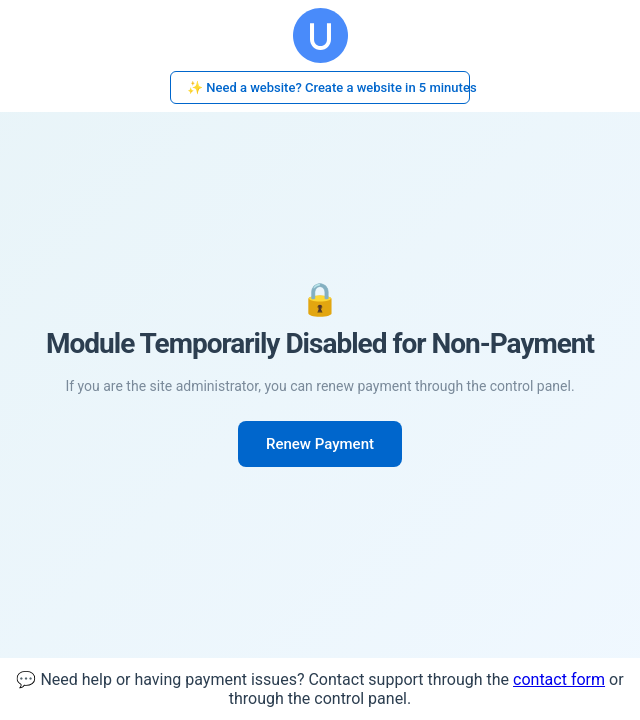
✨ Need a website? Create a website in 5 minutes (328, 87)
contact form (559, 679)
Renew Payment (320, 444)
